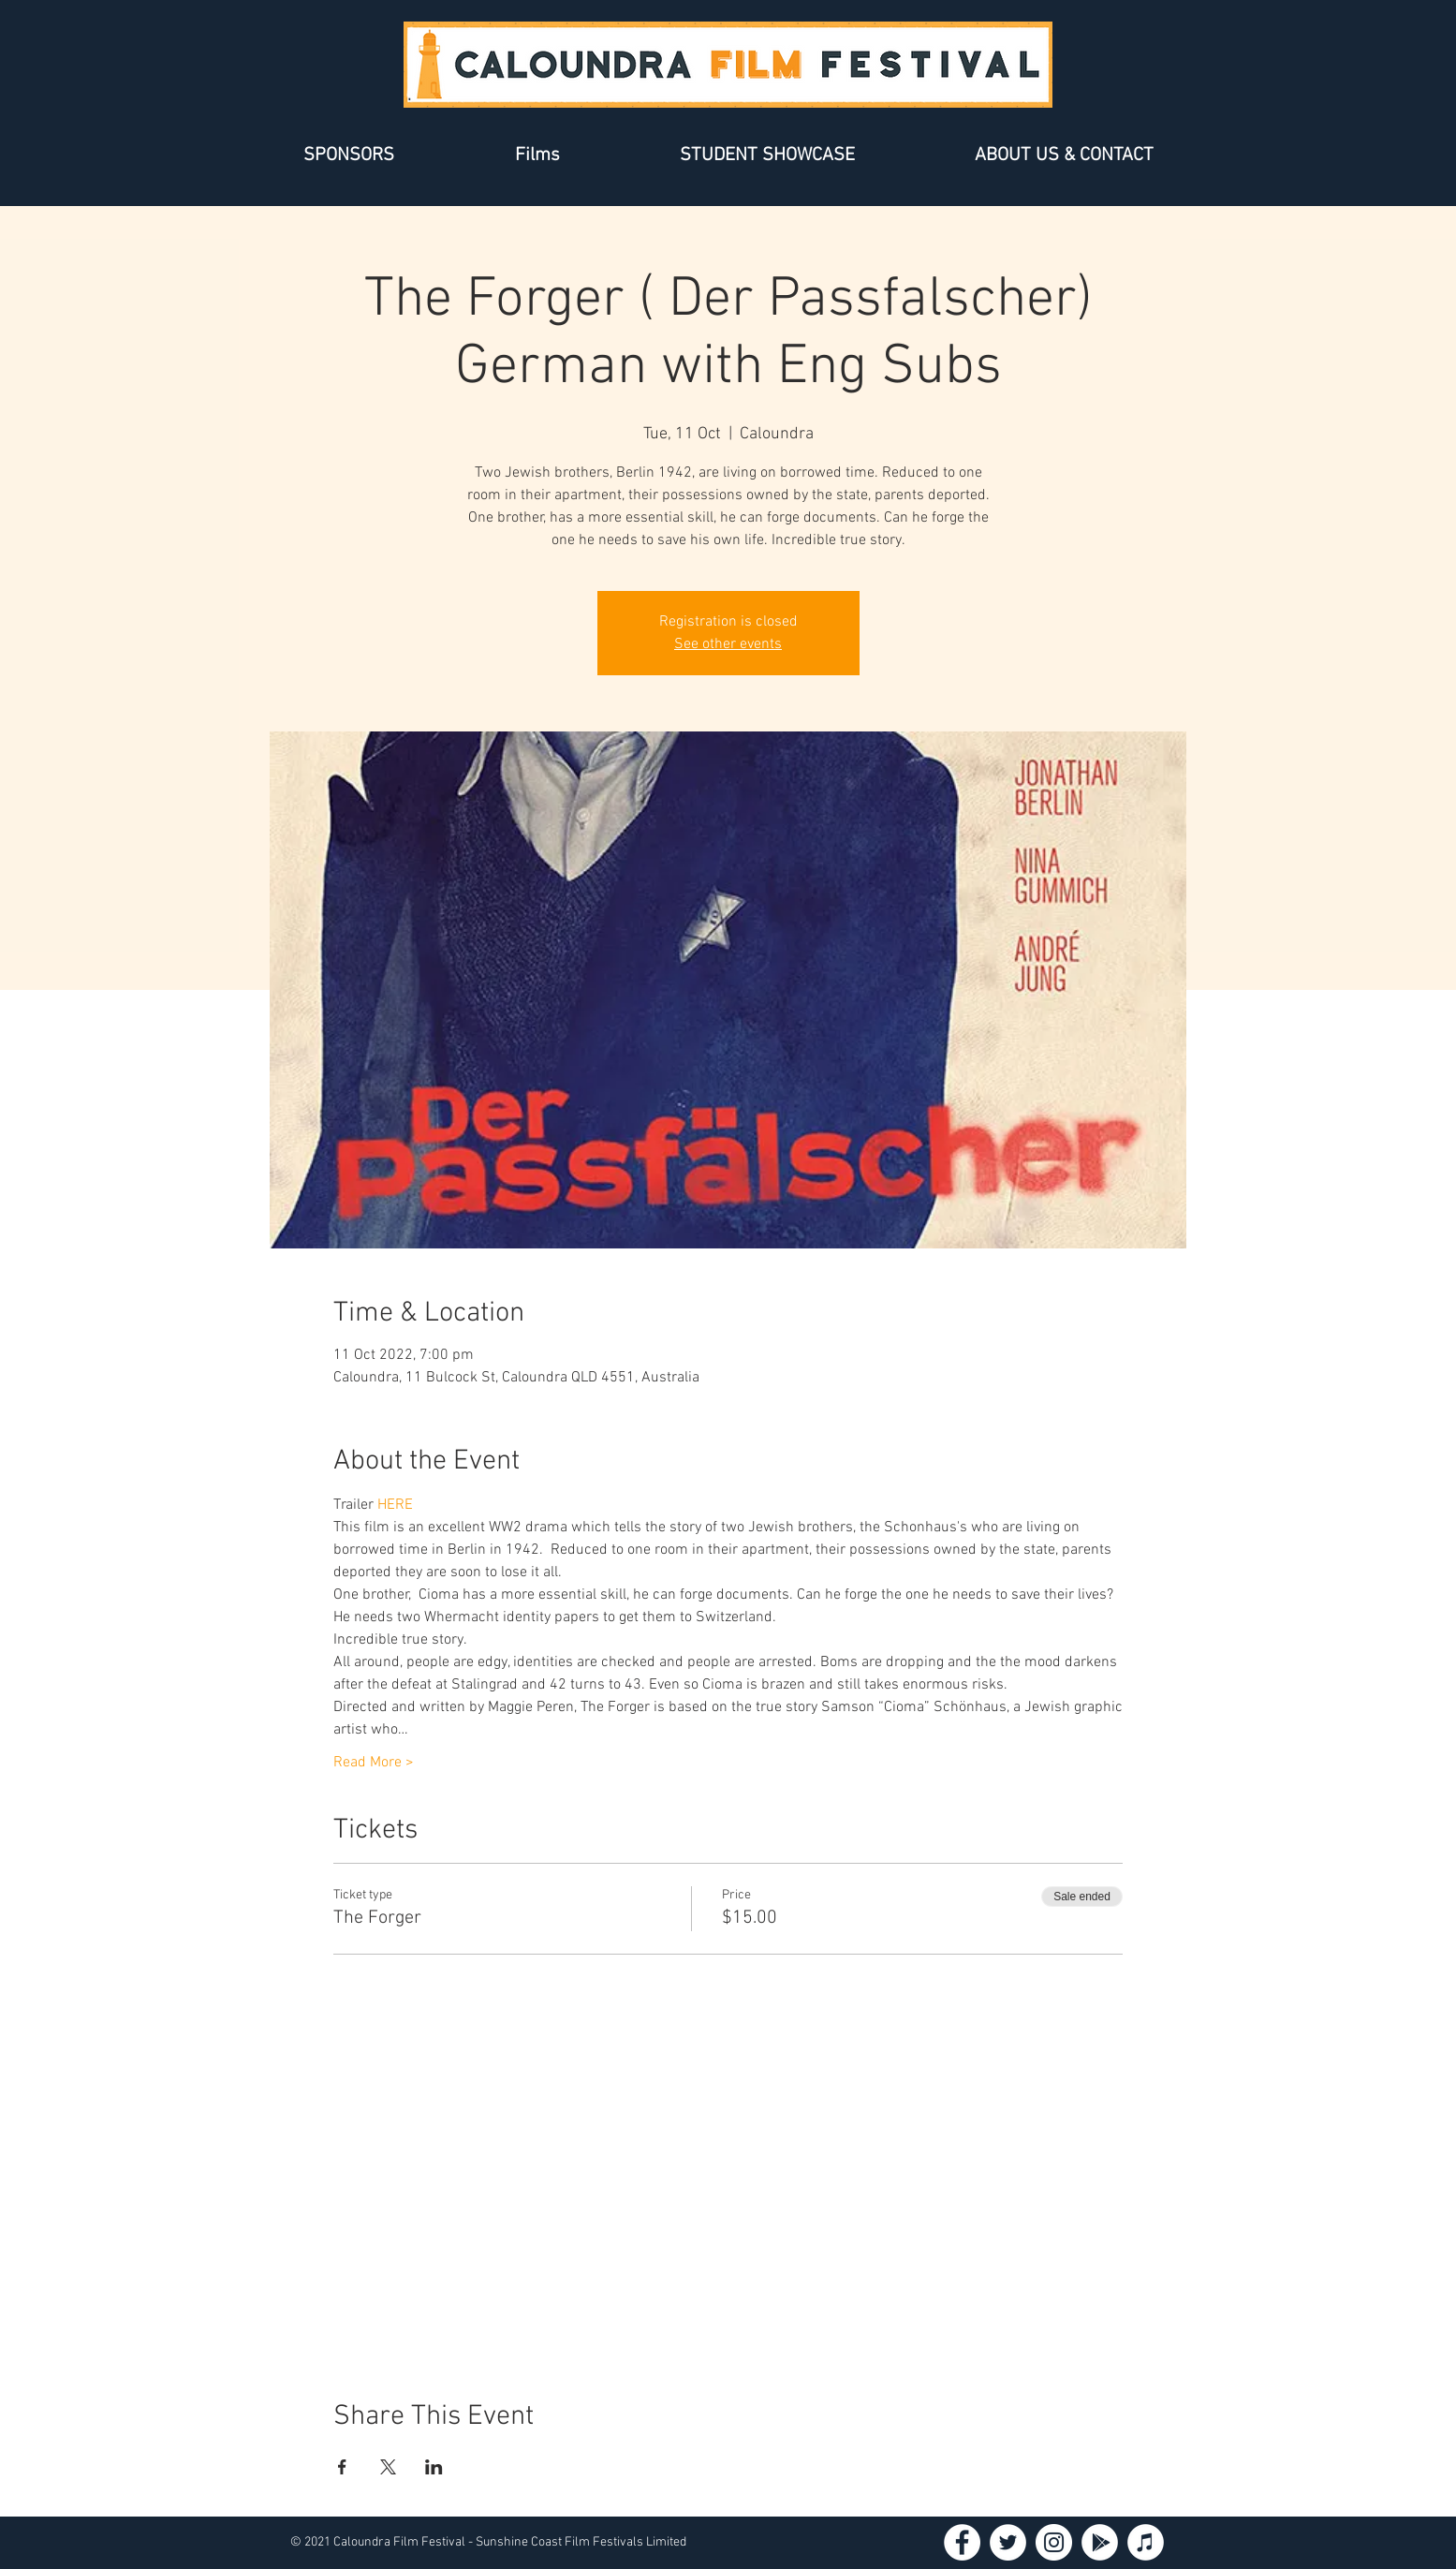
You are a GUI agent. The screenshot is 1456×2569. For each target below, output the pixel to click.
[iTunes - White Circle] (1145, 2542)
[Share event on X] (388, 2466)
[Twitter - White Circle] (1008, 2542)
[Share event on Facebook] (342, 2466)
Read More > (373, 1762)
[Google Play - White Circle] (1099, 2542)
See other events (728, 644)
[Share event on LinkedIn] (434, 2466)
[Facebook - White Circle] (962, 2542)
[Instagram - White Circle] (1054, 2542)
